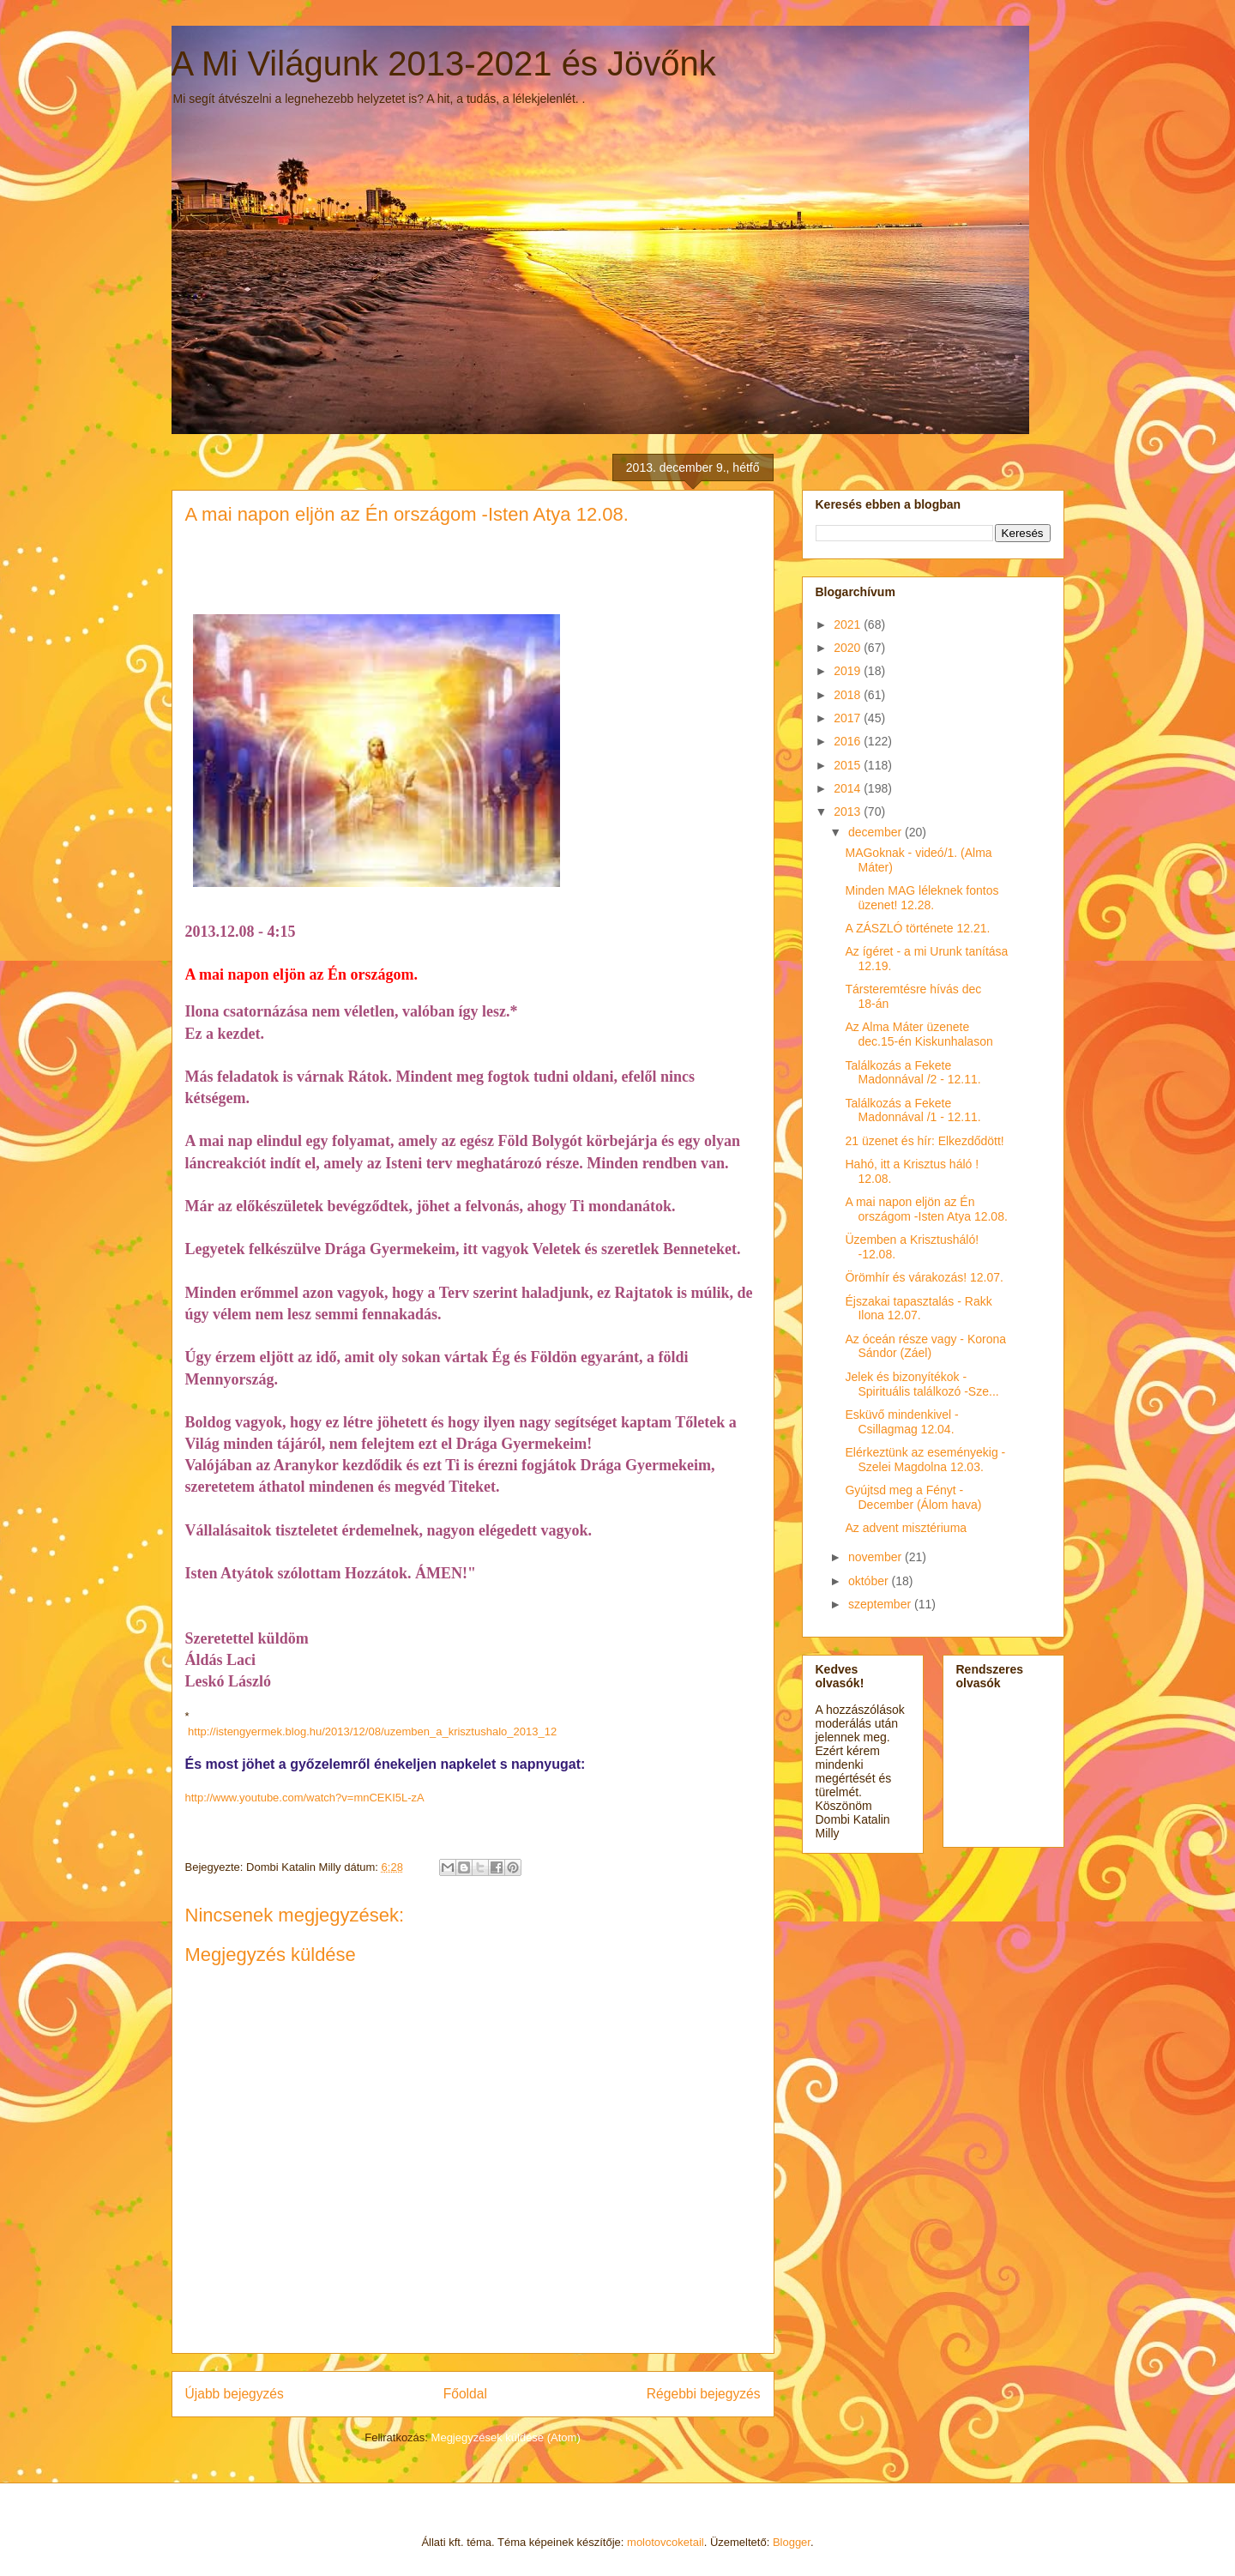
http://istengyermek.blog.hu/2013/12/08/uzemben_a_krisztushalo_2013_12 (371, 1731)
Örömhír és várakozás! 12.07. (924, 1277)
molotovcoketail (665, 2542)
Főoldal (465, 2393)
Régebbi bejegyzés (704, 2393)
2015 (849, 765)
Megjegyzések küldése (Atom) (506, 2437)
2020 (849, 648)
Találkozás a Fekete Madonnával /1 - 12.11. (912, 1110)
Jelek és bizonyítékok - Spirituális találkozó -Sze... (921, 1384)
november (876, 1557)
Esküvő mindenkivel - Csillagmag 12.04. (901, 1422)
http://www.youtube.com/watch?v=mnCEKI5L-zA (305, 1797)
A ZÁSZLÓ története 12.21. (917, 928)
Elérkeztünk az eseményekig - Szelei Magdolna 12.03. (925, 1459)
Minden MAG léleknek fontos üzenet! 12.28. (921, 898)
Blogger (791, 2542)
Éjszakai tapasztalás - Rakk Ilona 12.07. (918, 1308)
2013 (849, 811)
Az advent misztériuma (906, 1528)
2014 (849, 788)
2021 (849, 624)
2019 (849, 671)
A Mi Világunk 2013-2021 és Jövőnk (444, 63)
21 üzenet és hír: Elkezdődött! (924, 1141)
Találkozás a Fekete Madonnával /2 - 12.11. (912, 1073)
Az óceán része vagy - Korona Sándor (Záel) (925, 1346)
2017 (849, 718)
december (876, 832)
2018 (849, 695)
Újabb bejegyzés (234, 2393)
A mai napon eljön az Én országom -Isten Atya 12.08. (926, 1209)
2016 (849, 741)
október (870, 1581)
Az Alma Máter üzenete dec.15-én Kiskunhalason (918, 1034)
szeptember (881, 1604)
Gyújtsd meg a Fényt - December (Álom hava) (913, 1497)
